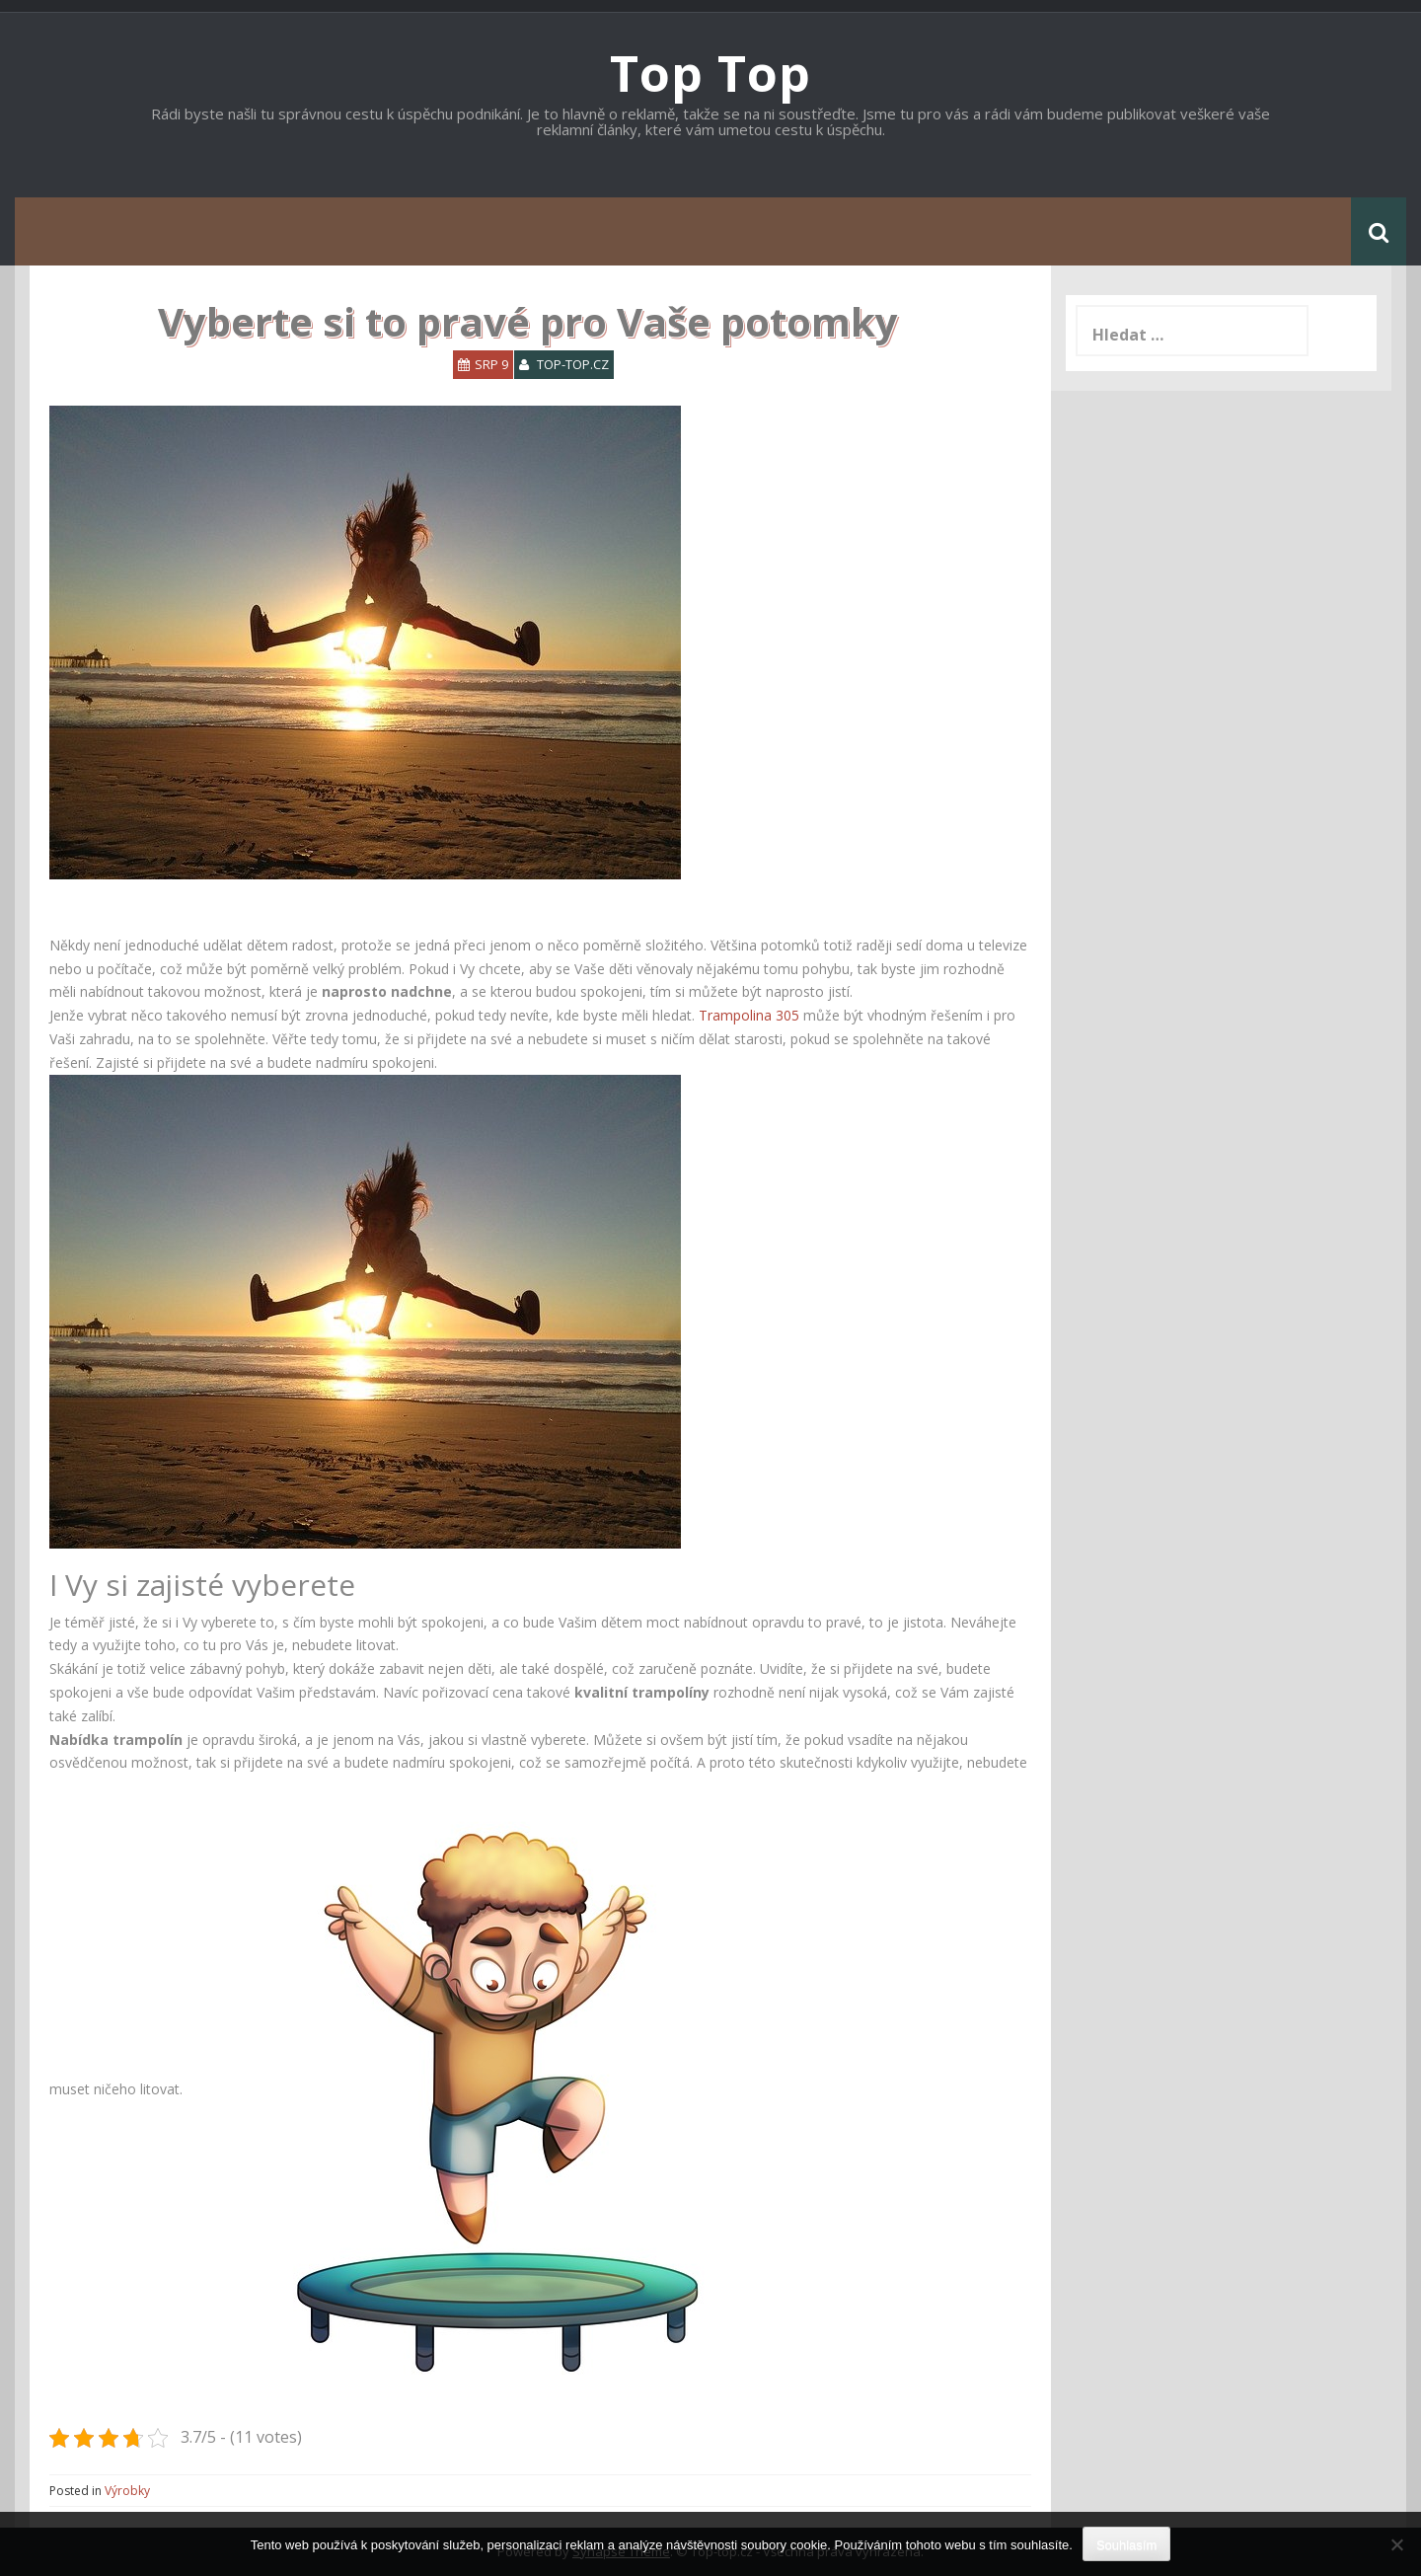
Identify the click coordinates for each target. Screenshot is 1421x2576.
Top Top (710, 73)
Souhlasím (1126, 2545)
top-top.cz (573, 364)
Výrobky (127, 2490)
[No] (1396, 2544)
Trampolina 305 (749, 1015)
